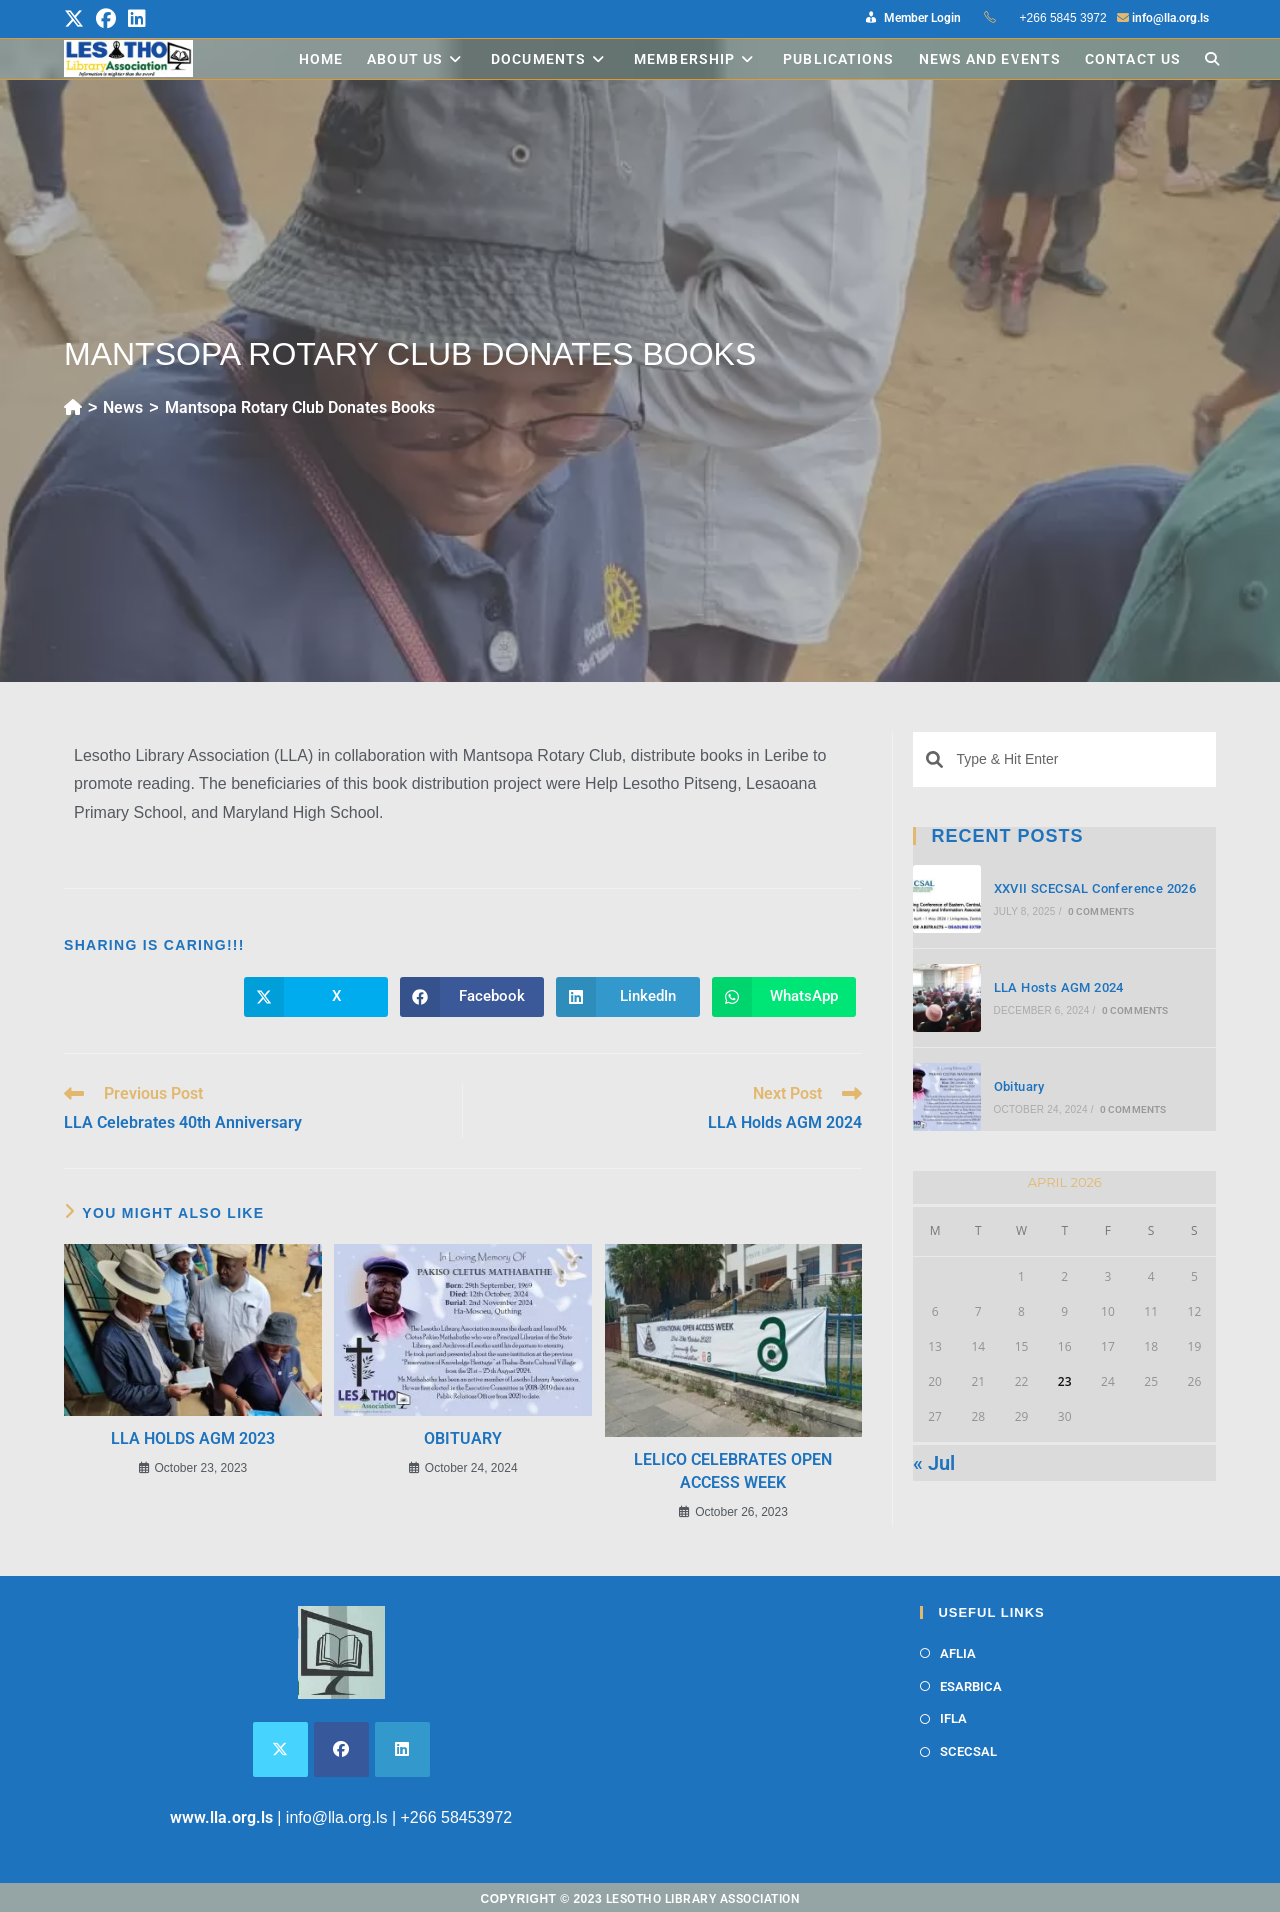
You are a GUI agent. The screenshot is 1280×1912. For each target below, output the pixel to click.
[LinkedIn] (402, 1749)
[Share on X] (316, 997)
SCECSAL (968, 1751)
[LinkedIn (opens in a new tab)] (137, 19)
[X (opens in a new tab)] (77, 19)
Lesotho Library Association (703, 1899)
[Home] (73, 407)
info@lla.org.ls (1170, 18)
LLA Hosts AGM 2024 (1059, 987)
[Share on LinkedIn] (628, 997)
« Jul (934, 1463)
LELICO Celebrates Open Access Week (733, 1470)
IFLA (953, 1718)
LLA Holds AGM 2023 (193, 1438)
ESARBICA (971, 1686)
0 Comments (1101, 911)
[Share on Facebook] (472, 997)
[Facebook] (341, 1749)
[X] (280, 1749)
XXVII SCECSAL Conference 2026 (1095, 888)
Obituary (463, 1438)
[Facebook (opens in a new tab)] (106, 19)
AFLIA (958, 1653)
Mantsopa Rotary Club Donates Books (300, 407)
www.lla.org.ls (221, 1817)
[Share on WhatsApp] (784, 997)
